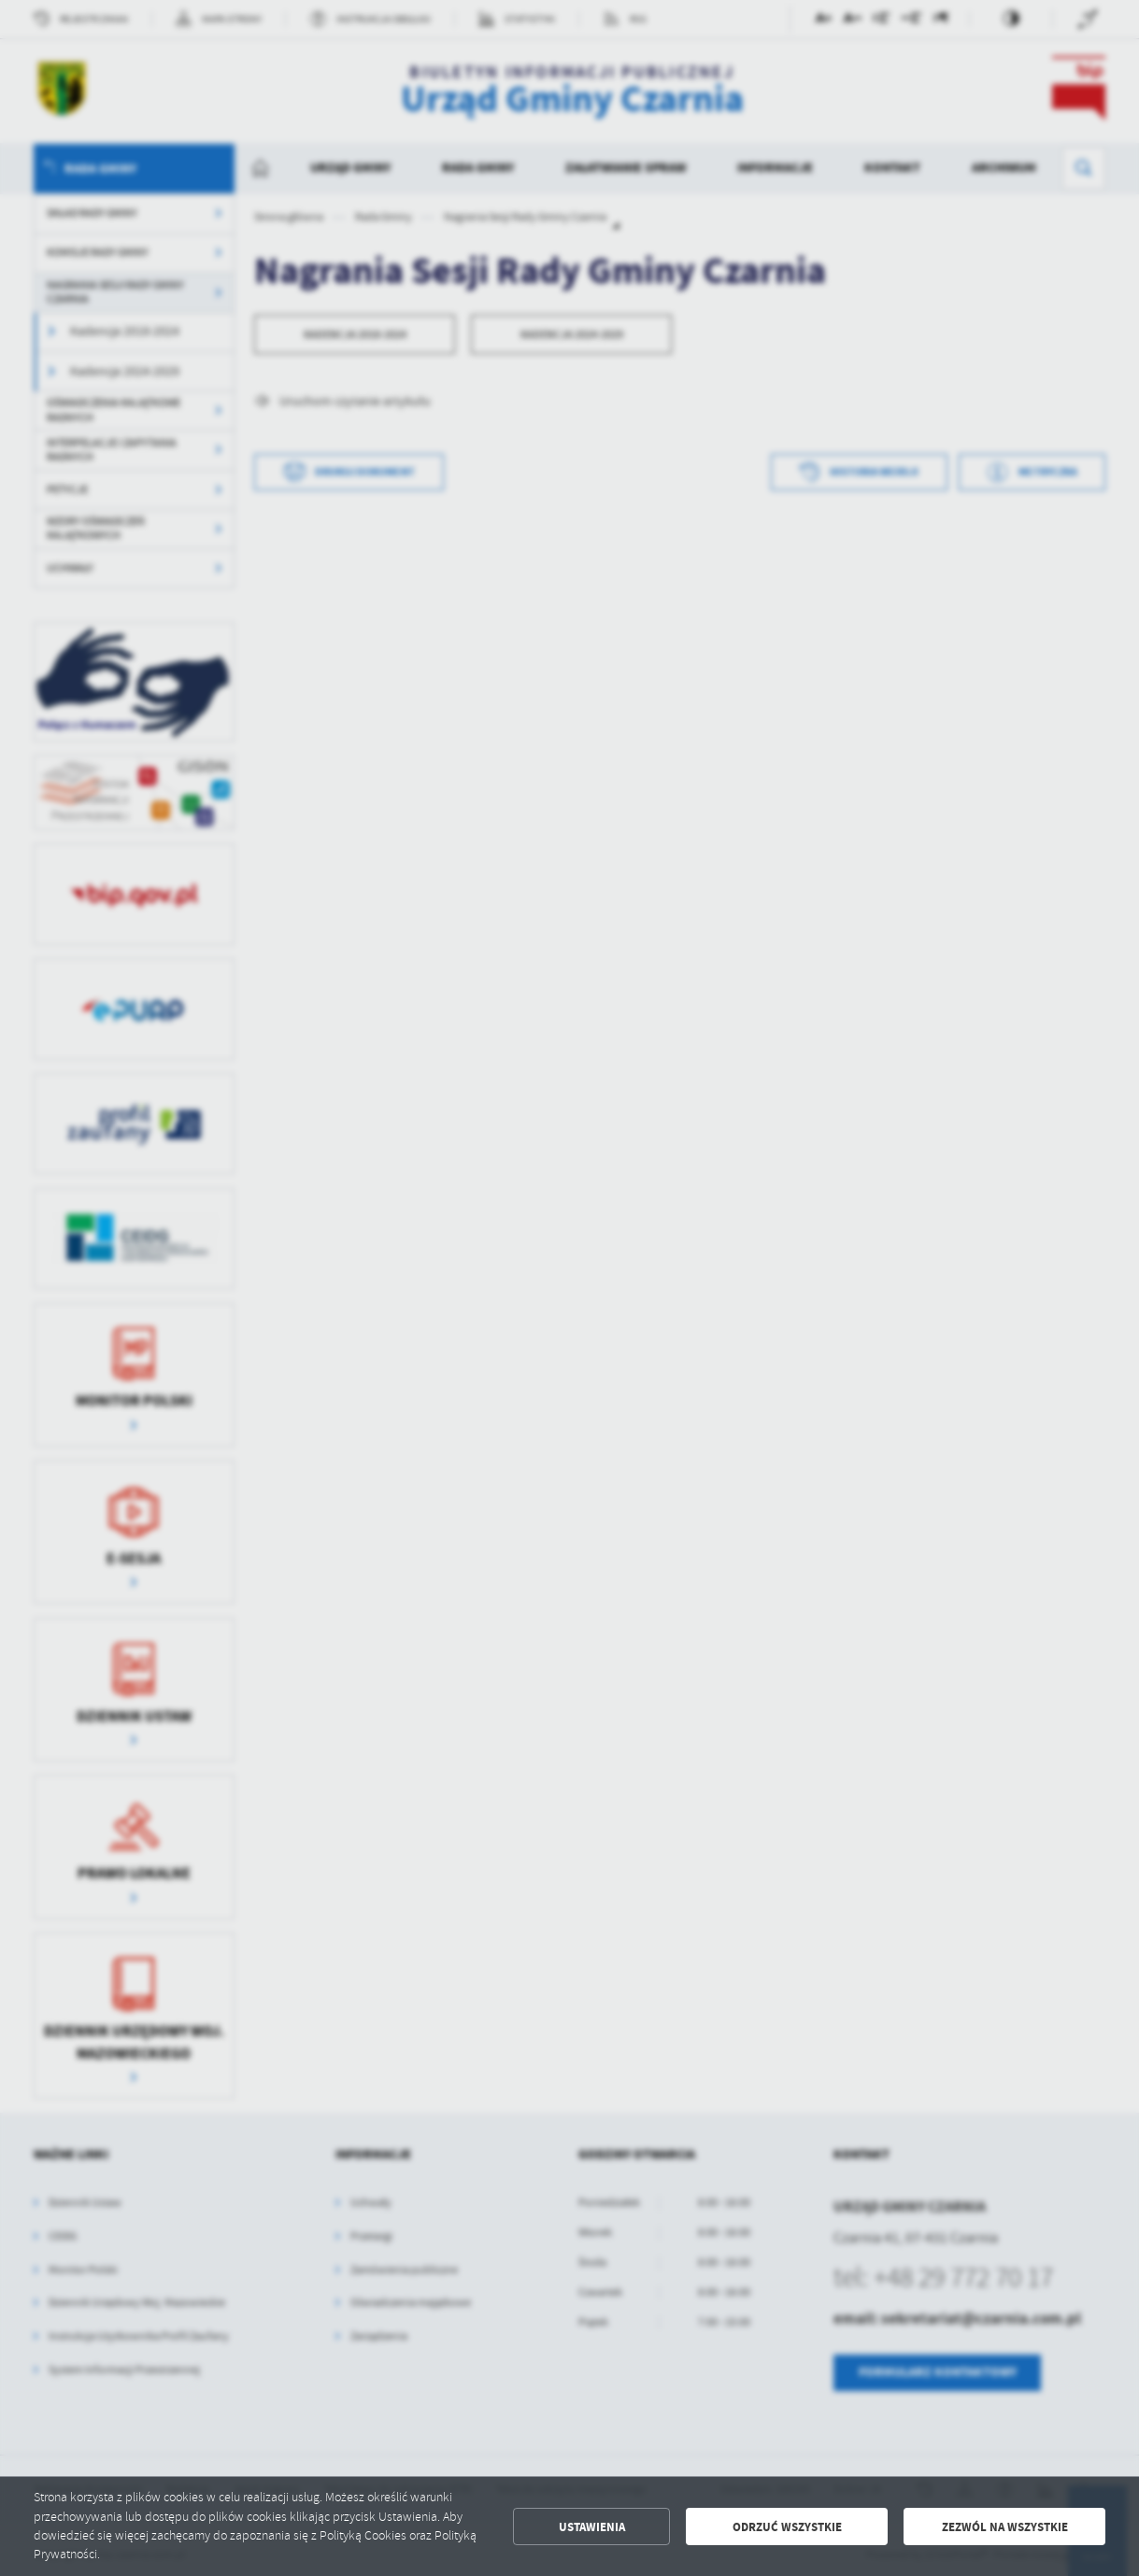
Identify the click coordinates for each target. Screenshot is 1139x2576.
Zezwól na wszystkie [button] (1005, 2526)
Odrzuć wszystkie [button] (787, 2526)
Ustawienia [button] (592, 2526)
